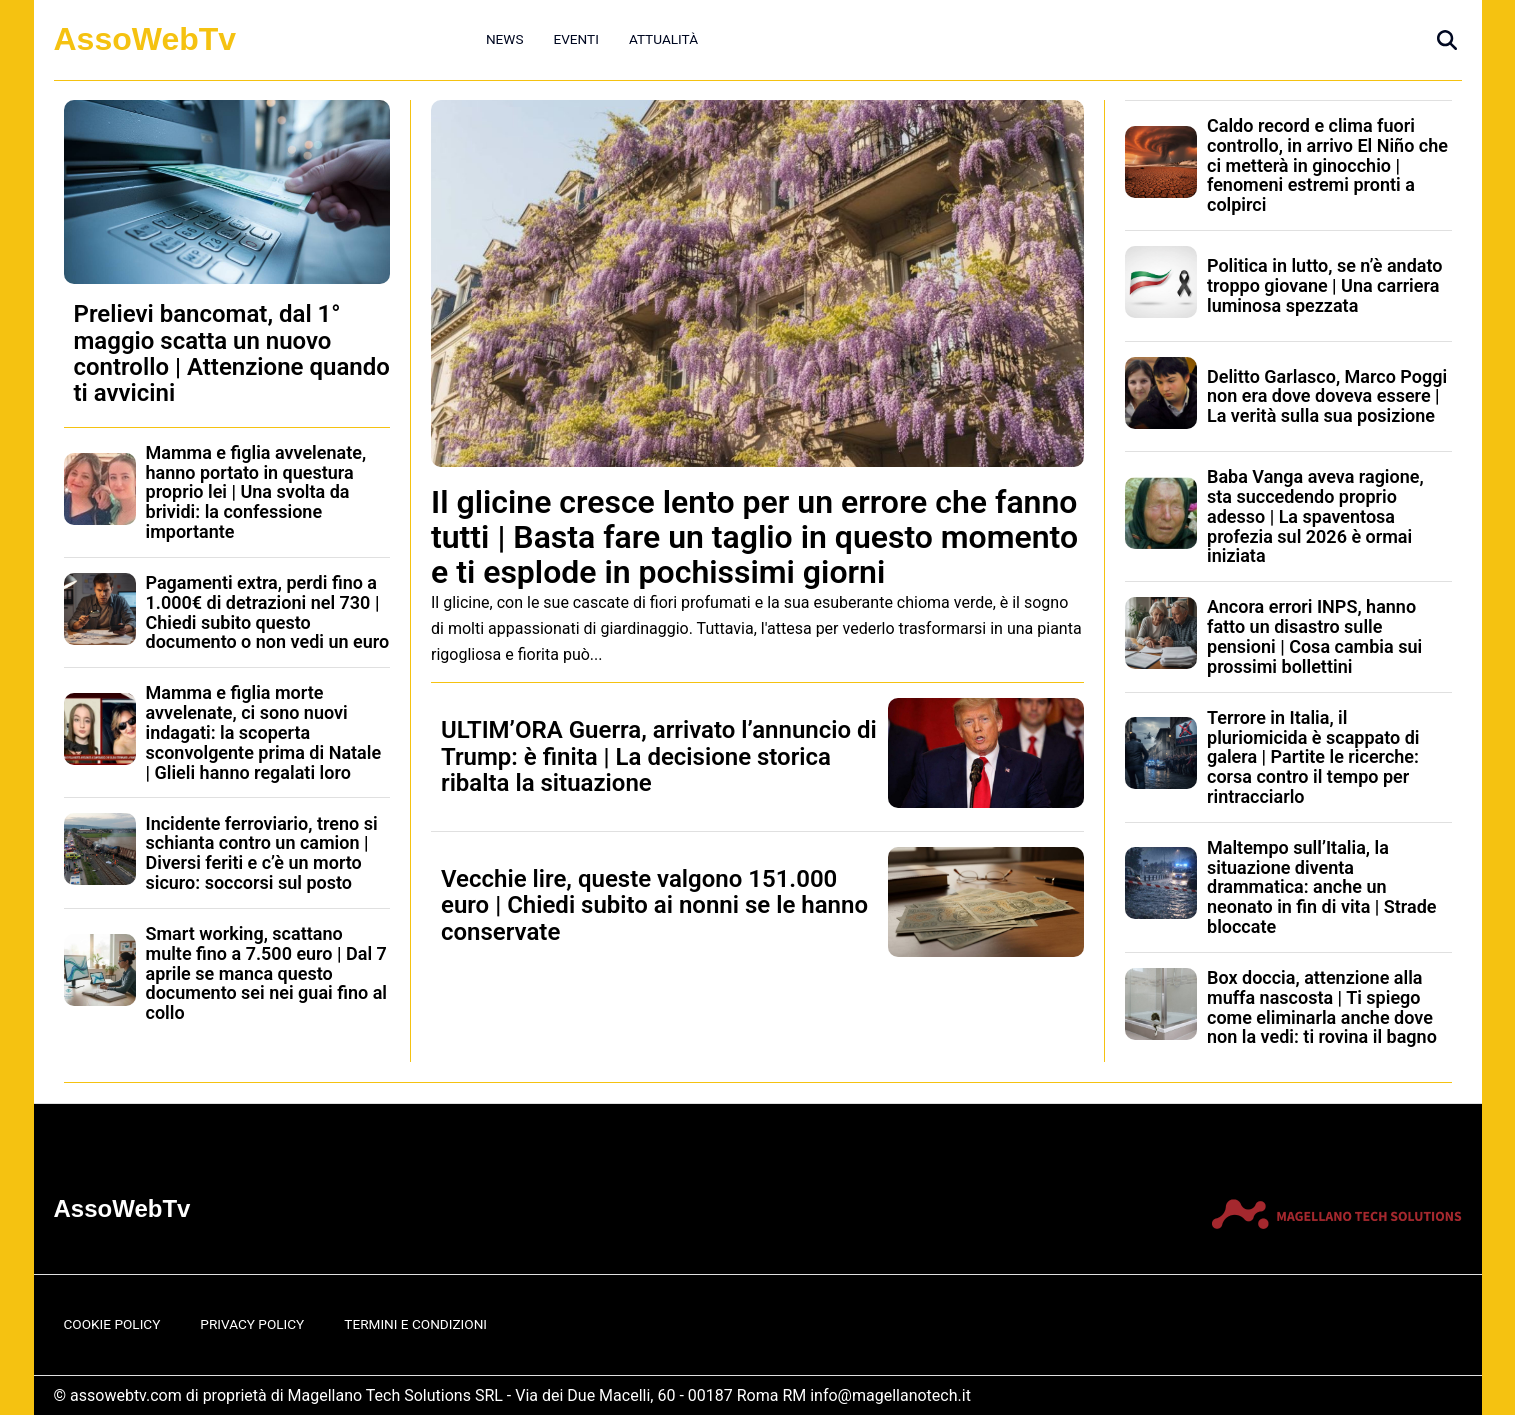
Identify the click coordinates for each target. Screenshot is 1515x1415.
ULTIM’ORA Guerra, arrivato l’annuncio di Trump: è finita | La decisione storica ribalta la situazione (659, 756)
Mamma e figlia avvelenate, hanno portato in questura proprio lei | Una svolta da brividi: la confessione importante (256, 492)
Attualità (663, 39)
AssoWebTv (145, 39)
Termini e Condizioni (415, 1324)
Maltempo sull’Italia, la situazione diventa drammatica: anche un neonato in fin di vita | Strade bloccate (1321, 887)
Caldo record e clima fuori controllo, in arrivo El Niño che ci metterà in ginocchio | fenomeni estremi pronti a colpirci (1327, 165)
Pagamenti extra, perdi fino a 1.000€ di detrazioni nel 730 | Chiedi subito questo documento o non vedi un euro (268, 612)
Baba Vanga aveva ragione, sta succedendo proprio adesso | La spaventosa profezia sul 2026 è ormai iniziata (1315, 516)
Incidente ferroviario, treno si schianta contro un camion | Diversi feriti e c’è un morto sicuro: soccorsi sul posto (262, 853)
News (505, 39)
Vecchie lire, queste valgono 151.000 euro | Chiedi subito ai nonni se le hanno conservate (654, 905)
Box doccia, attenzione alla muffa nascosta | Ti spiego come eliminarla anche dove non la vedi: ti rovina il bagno (1322, 1007)
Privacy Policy (252, 1324)
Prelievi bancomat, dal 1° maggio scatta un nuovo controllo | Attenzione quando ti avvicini (232, 353)
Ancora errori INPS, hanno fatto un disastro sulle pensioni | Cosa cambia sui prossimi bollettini (1314, 636)
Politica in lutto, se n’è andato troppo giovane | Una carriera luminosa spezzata (1324, 285)
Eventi (575, 39)
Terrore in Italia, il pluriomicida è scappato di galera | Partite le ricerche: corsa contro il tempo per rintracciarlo (1313, 757)
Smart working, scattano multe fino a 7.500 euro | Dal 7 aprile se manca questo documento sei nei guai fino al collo (267, 973)
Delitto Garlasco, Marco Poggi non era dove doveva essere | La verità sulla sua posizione (1327, 396)
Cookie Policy (112, 1324)
